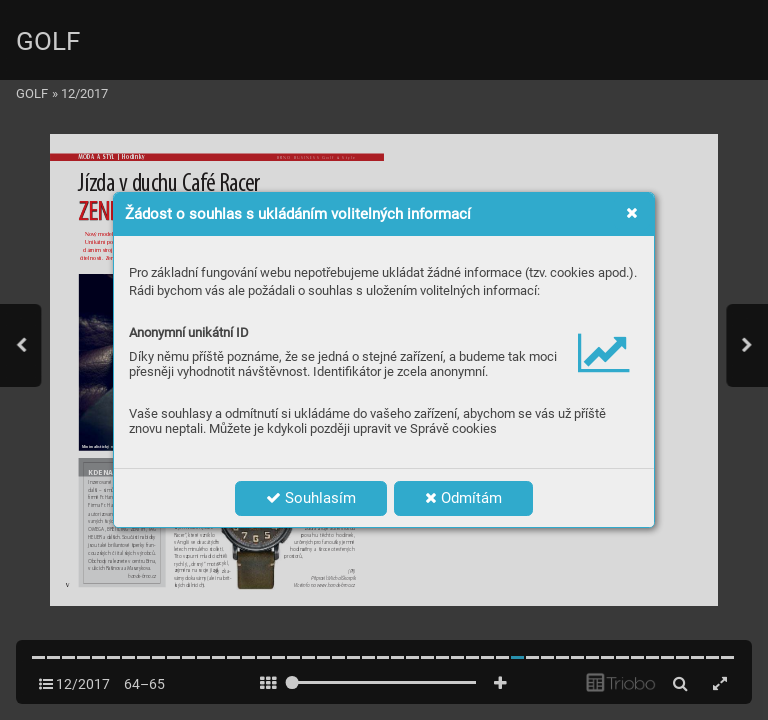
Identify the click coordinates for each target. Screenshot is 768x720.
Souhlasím (311, 498)
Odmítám (463, 498)
